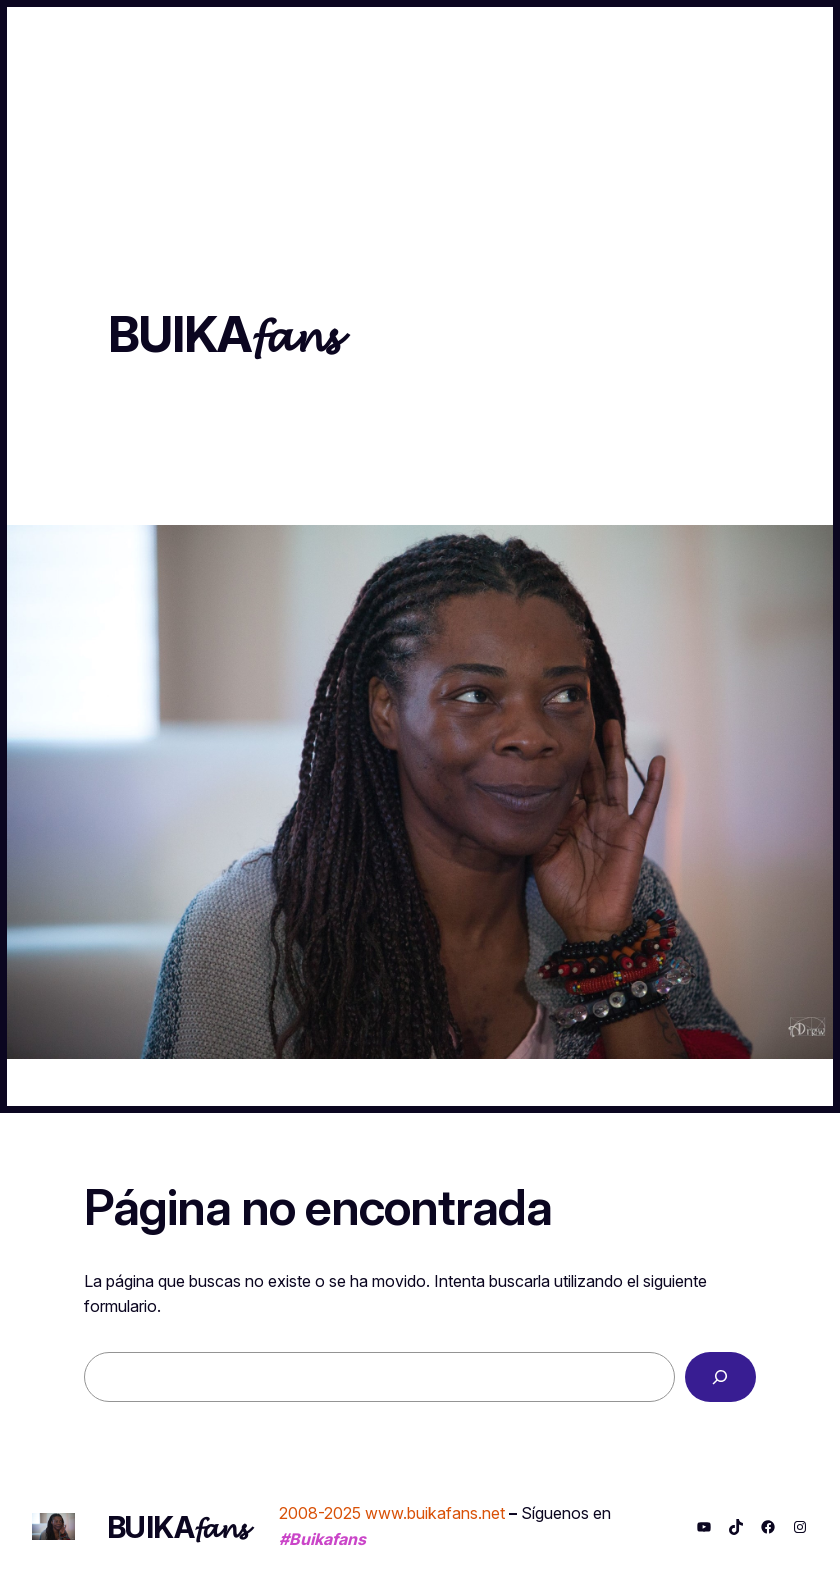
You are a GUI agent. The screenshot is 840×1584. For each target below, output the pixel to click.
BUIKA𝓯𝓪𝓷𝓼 (222, 334)
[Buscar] (720, 1377)
